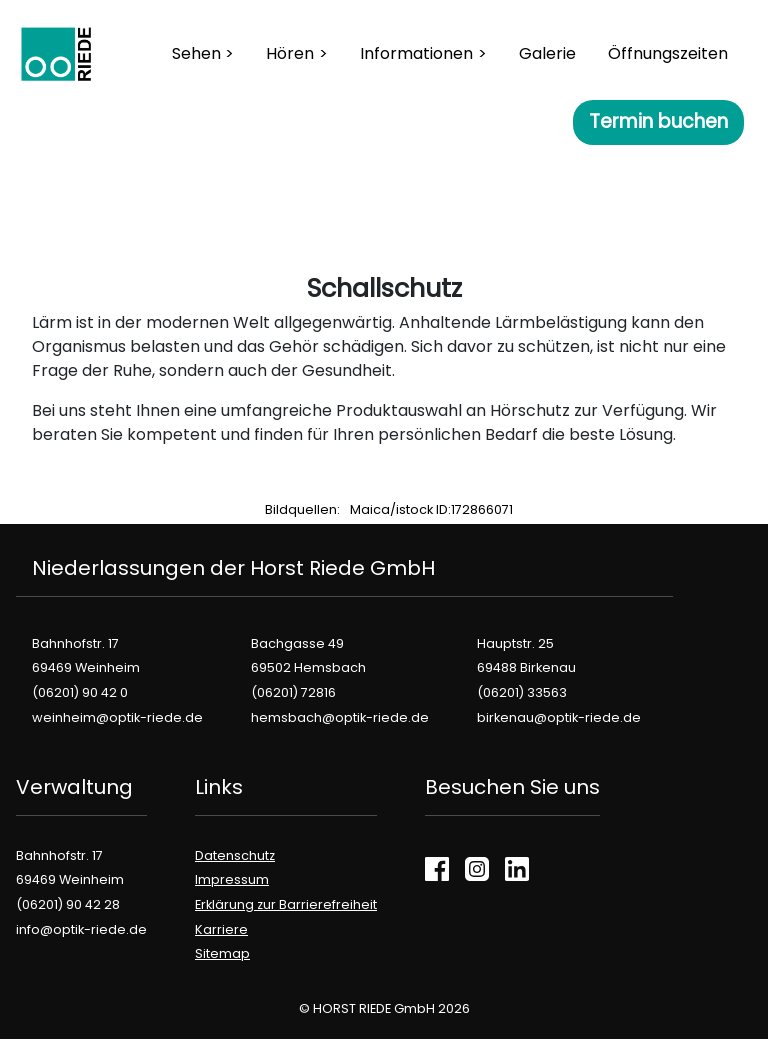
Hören (290, 53)
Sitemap (222, 953)
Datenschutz (235, 855)
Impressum (232, 879)
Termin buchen (658, 121)
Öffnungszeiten (668, 53)
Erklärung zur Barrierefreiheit (286, 904)
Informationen (416, 53)
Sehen (196, 53)
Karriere (221, 929)
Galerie (547, 53)
